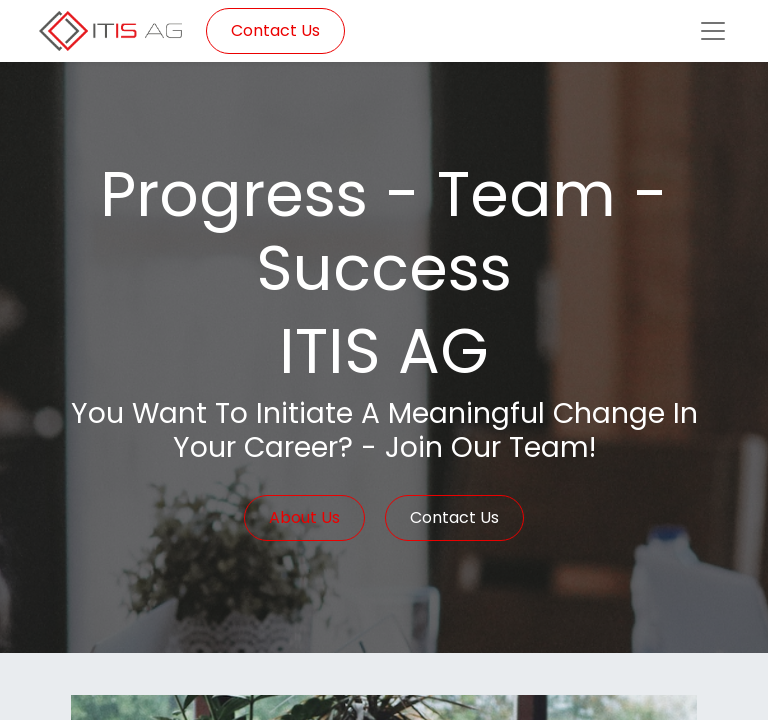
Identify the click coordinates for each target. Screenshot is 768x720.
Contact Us (275, 30)
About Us (304, 517)
